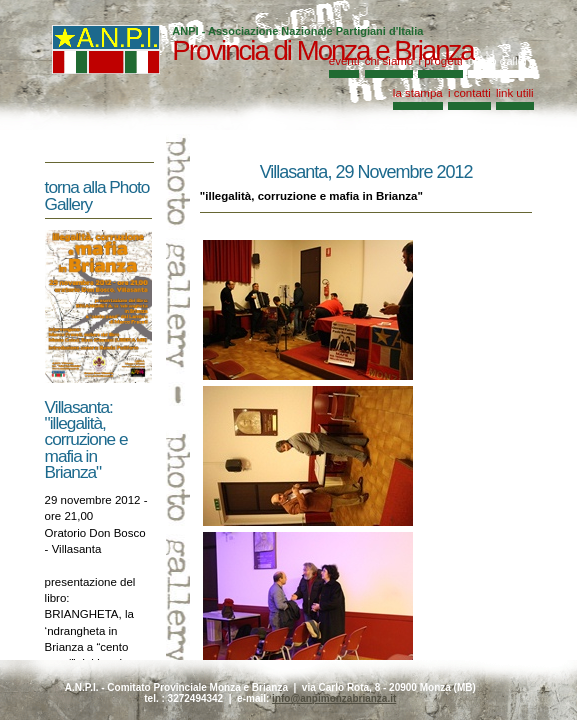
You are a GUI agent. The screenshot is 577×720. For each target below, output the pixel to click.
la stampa (418, 93)
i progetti (440, 61)
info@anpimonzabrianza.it (334, 698)
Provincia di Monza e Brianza (322, 50)
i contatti (469, 93)
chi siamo (389, 61)
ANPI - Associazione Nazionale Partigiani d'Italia (297, 31)
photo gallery (501, 61)
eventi (344, 61)
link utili (515, 93)
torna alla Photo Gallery (97, 195)
